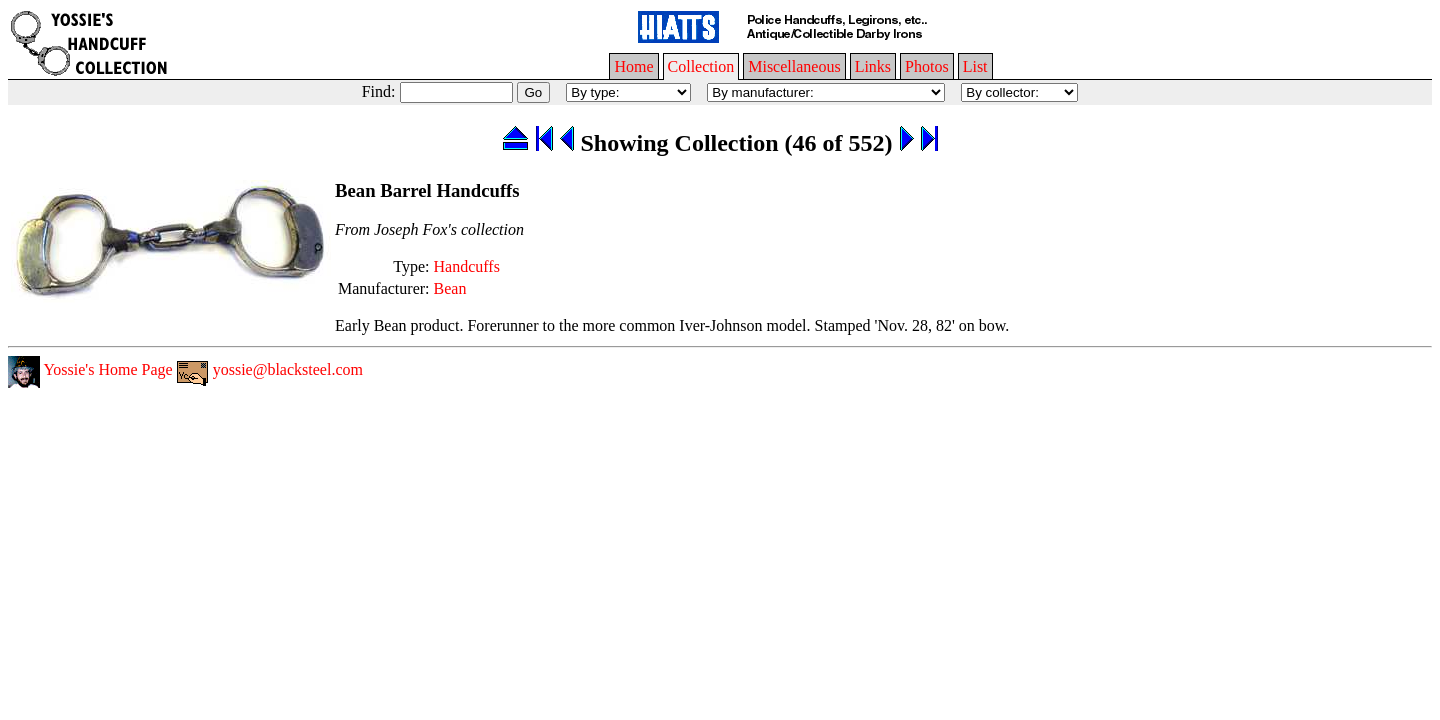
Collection (701, 66)
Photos (927, 66)
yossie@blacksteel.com (270, 369)
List (975, 66)
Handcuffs (467, 266)
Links (873, 66)
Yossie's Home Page (90, 369)
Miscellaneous (794, 66)
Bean (450, 288)
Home (633, 66)
